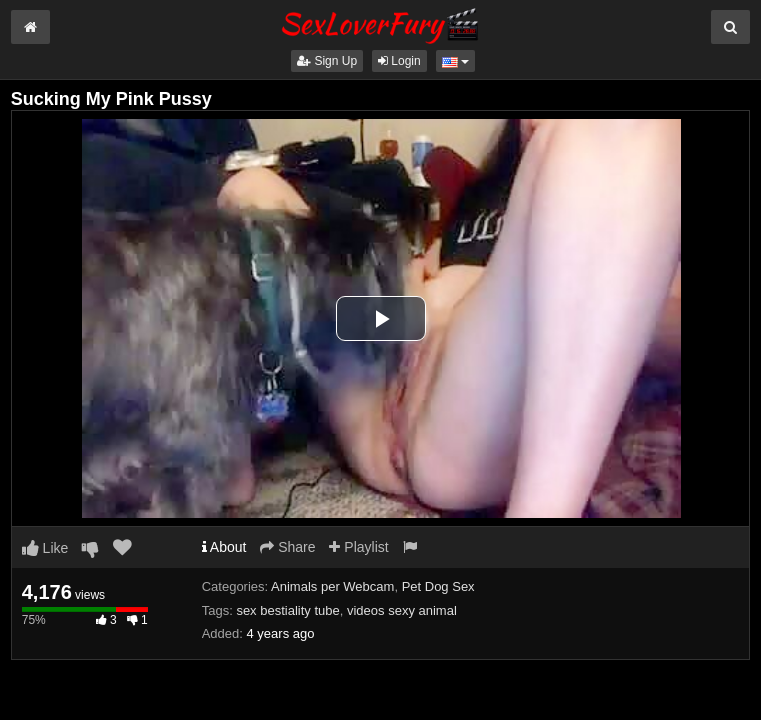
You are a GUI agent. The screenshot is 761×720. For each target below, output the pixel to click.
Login (399, 61)
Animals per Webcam (332, 586)
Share (287, 547)
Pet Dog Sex (438, 586)
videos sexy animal (402, 610)
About (224, 547)
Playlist (358, 547)
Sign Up (327, 61)
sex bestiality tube (287, 610)
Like (45, 548)
